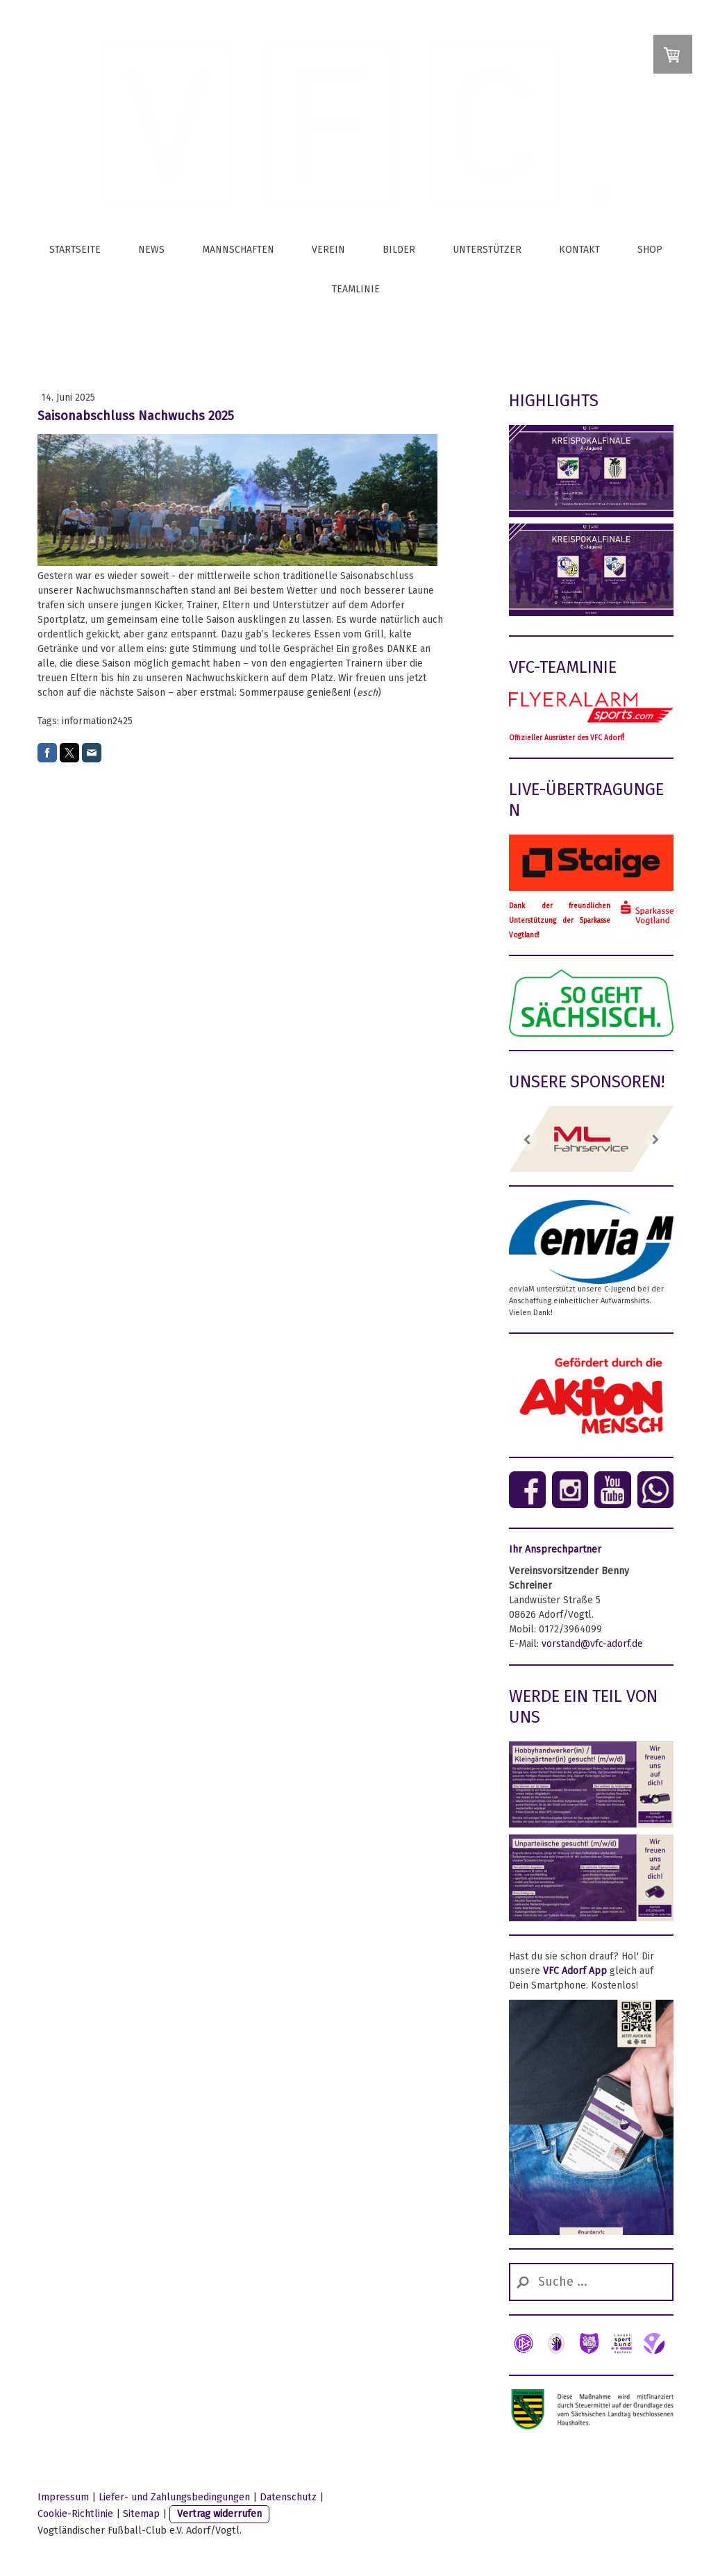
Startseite (75, 250)
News (151, 250)
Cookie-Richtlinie (75, 2514)
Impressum (63, 2497)
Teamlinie (356, 289)
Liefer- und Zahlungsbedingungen (174, 2497)
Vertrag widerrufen (219, 2514)
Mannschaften (238, 250)
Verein (328, 250)
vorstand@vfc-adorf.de (592, 1644)
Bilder (399, 250)
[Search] (591, 2282)
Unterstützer (487, 250)
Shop (649, 250)
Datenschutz (288, 2497)
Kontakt (579, 250)
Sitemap (141, 2514)
